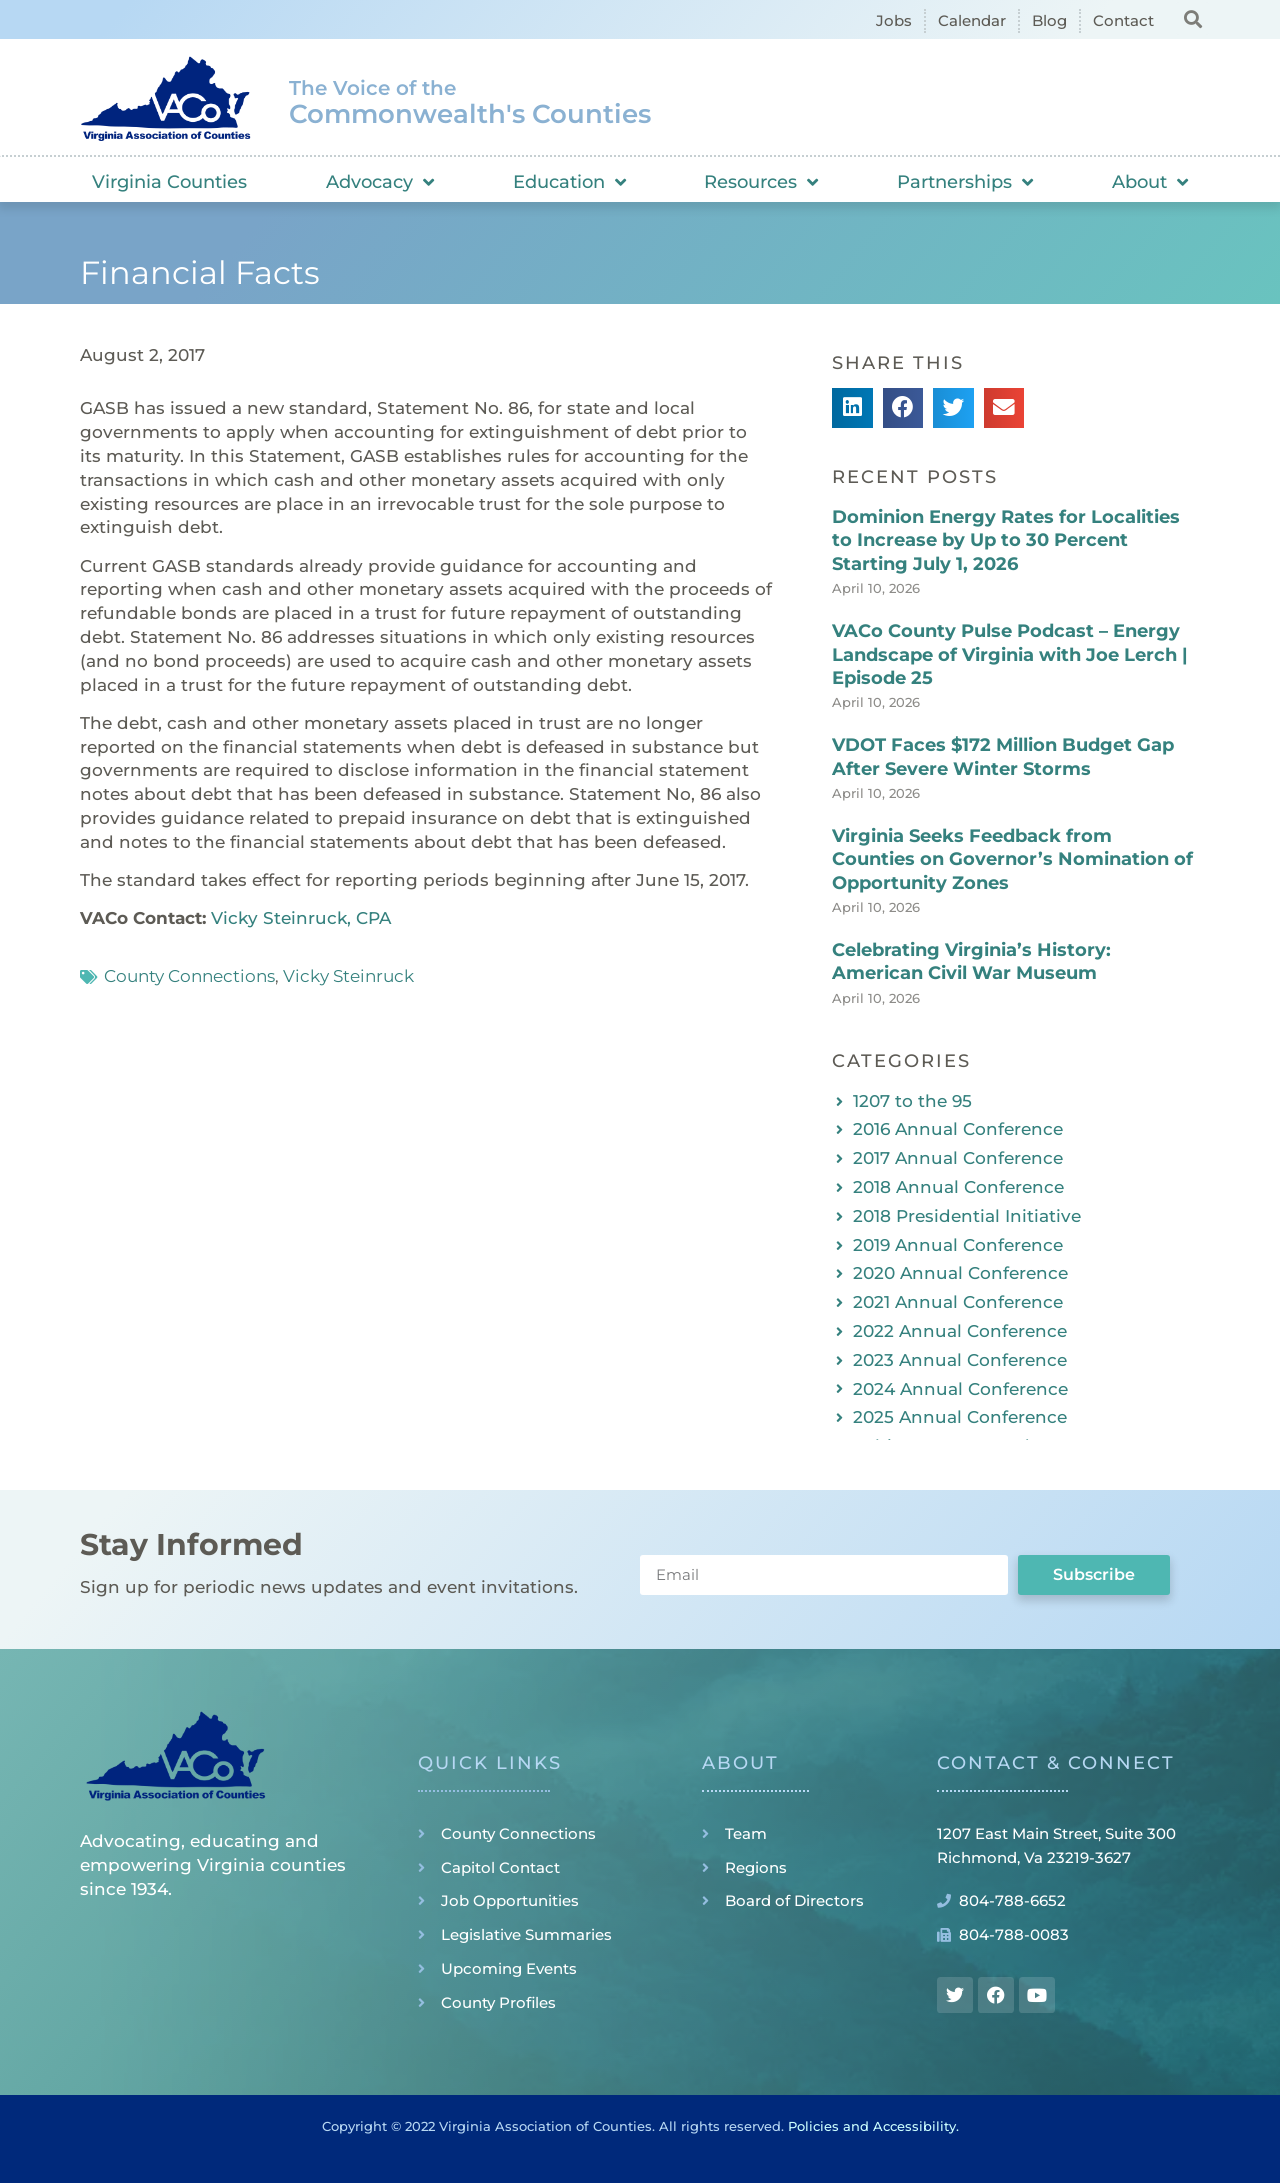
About (1150, 182)
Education (569, 182)
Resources (761, 182)
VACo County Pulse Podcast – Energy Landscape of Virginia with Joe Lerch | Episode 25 (1010, 654)
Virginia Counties (169, 182)
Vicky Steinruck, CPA (301, 918)
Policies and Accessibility (872, 2126)
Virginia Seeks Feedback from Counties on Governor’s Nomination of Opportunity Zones (1012, 859)
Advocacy (380, 182)
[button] (1192, 18)
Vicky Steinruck (348, 976)
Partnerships (965, 182)
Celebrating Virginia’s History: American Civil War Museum (971, 961)
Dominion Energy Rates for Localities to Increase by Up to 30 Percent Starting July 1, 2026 (1006, 540)
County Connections (189, 976)
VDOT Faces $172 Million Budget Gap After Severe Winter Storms (1003, 756)
